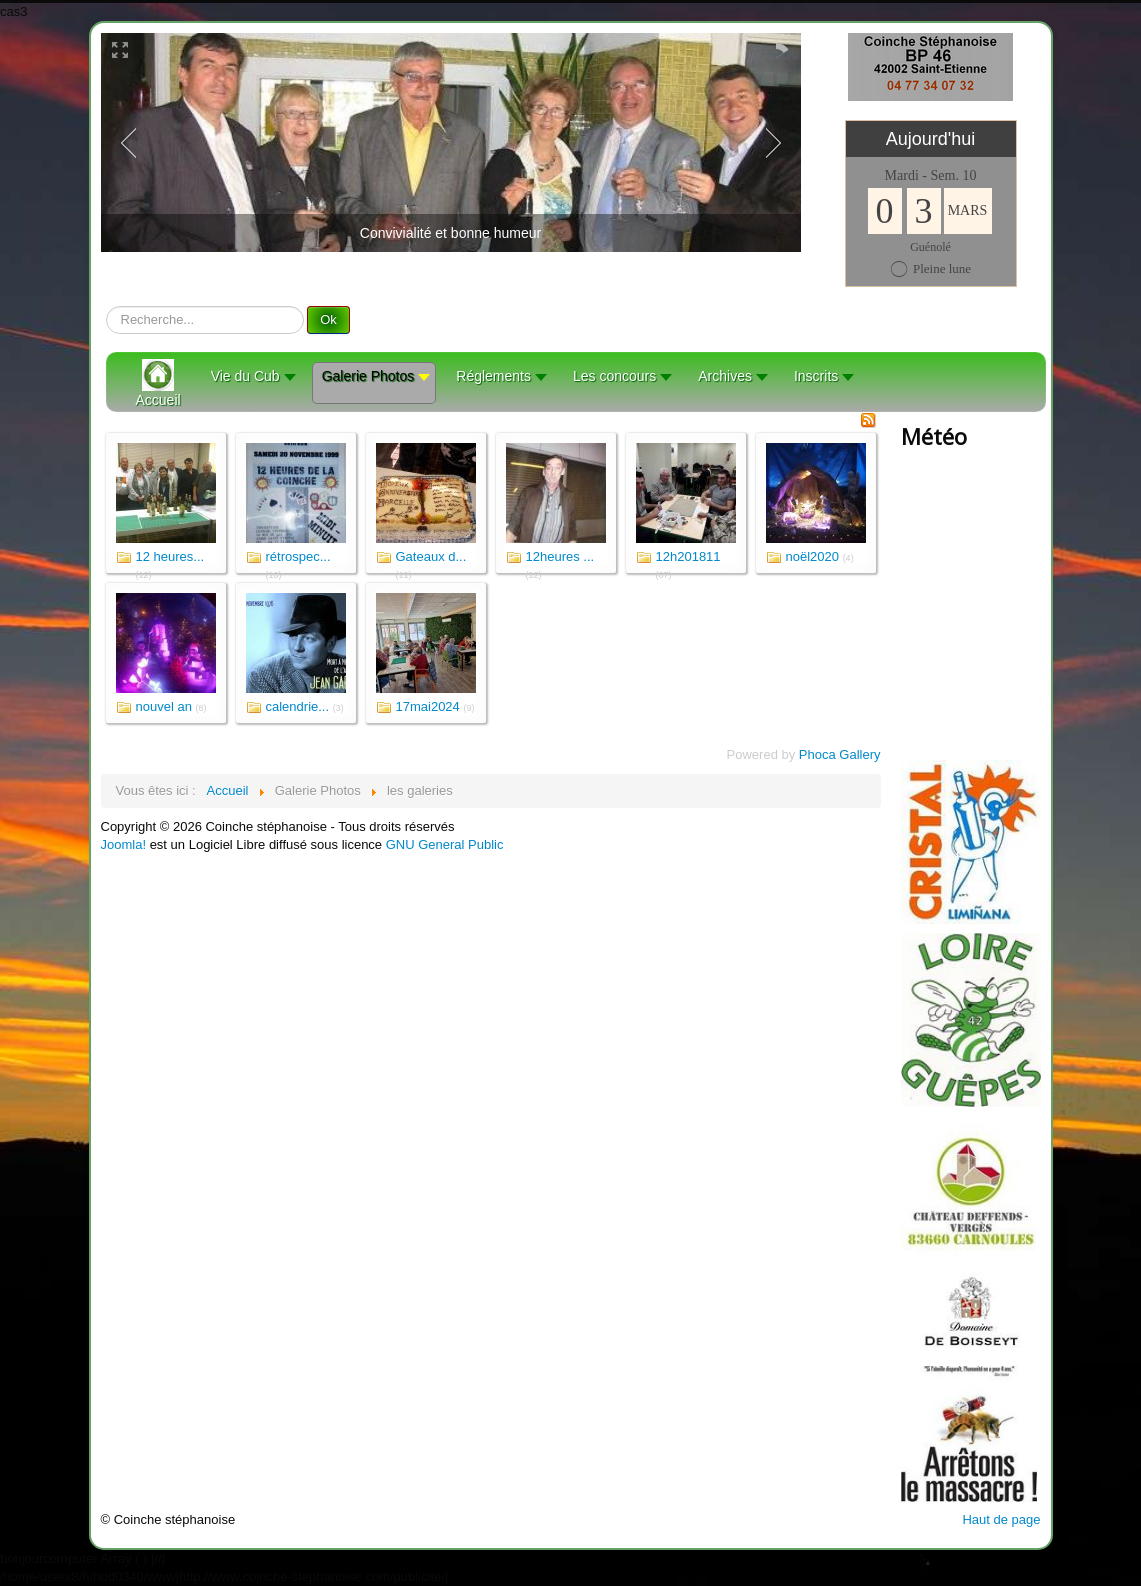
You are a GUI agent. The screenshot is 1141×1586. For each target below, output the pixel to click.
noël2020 (813, 556)
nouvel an (164, 706)
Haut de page (1001, 1519)
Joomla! (124, 844)
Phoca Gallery (840, 754)
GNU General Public (445, 844)
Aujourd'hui (931, 139)
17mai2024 (428, 706)
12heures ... (560, 556)
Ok (328, 319)
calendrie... (298, 706)
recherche (106, 306)
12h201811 (688, 556)
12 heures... (170, 556)
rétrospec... (298, 556)
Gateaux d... (431, 556)
